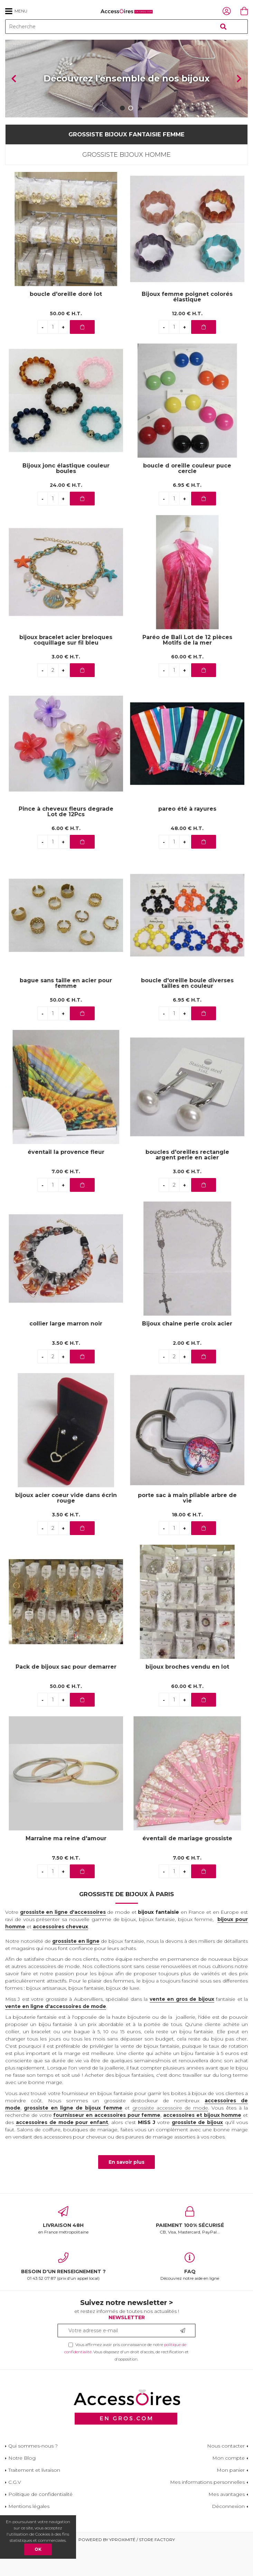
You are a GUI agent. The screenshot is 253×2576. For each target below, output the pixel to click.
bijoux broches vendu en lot (187, 1696)
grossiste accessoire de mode (170, 2136)
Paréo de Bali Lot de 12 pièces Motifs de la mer (187, 668)
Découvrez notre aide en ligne (189, 2295)
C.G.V (14, 2511)
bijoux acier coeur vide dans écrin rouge (66, 1526)
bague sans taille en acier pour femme (66, 1011)
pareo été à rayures (187, 838)
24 (66, 514)
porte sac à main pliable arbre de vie (187, 1526)
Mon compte (228, 2487)
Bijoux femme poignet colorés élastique (187, 325)
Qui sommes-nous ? (33, 2475)
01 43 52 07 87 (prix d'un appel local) (63, 2295)
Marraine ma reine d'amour (66, 1867)
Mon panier (231, 2499)
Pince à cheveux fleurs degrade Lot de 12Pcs (66, 840)
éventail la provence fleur (66, 1181)
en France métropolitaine (63, 2249)
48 (187, 857)
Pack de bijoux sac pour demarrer (66, 1696)
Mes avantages (226, 2523)
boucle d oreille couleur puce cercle (187, 497)
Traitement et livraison (34, 2499)
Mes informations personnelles (207, 2511)
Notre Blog (22, 2487)
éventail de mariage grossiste (187, 1867)
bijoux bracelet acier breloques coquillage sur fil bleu (65, 668)
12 (187, 342)
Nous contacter (226, 2475)
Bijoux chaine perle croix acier (187, 1352)
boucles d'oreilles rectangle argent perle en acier (187, 1183)
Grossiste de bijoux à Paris (126, 1922)
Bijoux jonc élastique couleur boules (66, 497)
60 (187, 686)
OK (38, 2549)
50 (66, 342)
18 (187, 1544)
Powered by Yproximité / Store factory (126, 2568)
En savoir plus (126, 2191)
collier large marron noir (65, 1352)
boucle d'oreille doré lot (66, 323)
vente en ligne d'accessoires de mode (55, 2035)
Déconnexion (228, 2535)
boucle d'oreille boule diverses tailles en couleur (187, 1011)
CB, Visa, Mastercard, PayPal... (189, 2249)
